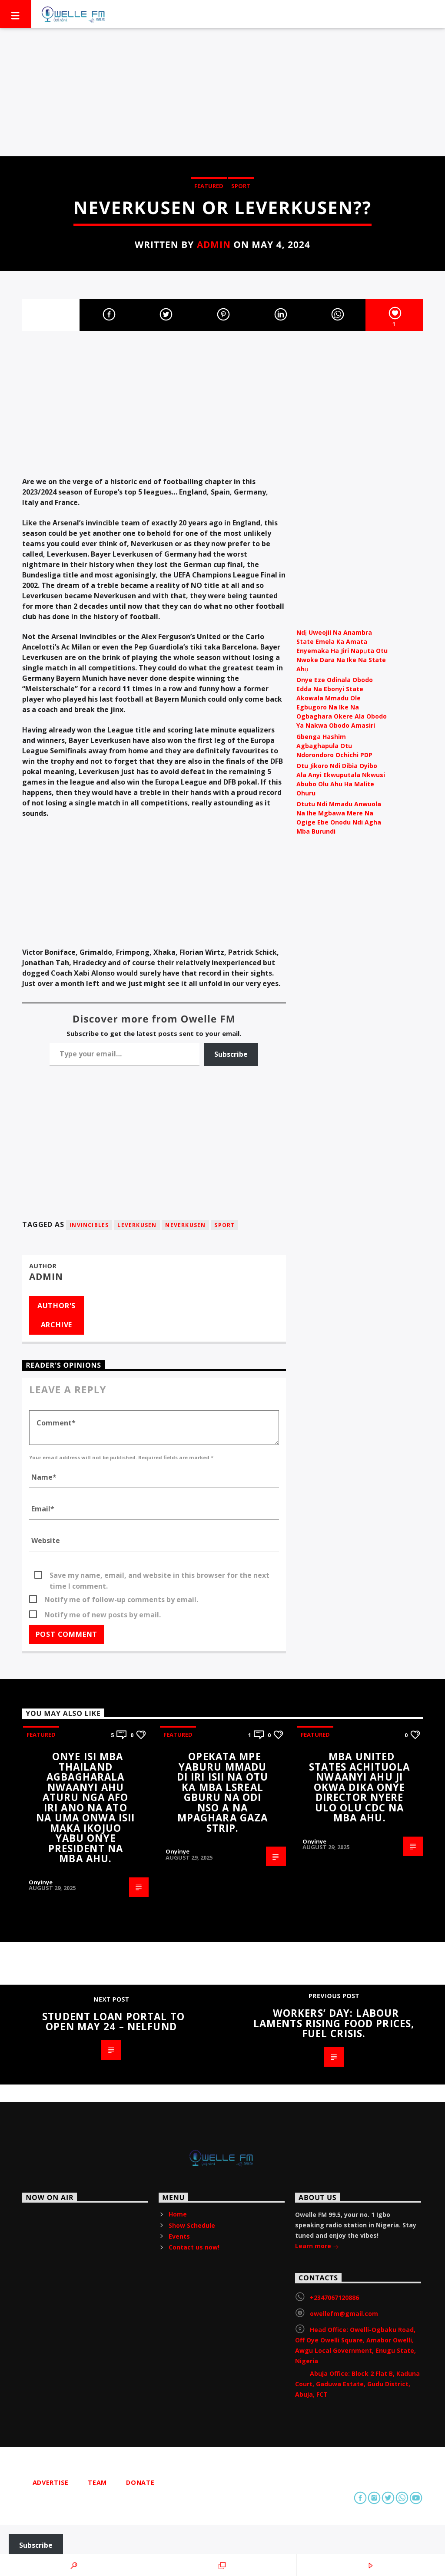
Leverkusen (136, 1225)
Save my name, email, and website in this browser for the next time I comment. (159, 1575)
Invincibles (89, 1225)
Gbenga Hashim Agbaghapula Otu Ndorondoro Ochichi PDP (334, 745)
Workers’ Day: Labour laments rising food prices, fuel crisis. (333, 2023)
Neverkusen (185, 1225)
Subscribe (231, 1054)
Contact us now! (194, 2247)
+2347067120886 (334, 2297)
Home (178, 2214)
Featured (208, 186)
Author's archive (56, 1315)
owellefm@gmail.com (344, 2313)
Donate (140, 2482)
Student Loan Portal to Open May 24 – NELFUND (113, 2022)
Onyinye (41, 1882)
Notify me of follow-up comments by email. (121, 1599)
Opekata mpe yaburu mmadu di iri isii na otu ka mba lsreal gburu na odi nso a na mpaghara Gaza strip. (222, 1792)
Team (97, 2482)
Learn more (317, 2247)
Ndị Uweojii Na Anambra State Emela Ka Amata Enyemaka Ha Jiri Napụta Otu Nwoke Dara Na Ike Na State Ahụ (342, 650)
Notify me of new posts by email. (102, 1614)
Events (179, 2236)
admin (214, 244)
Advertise (51, 2482)
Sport (240, 186)
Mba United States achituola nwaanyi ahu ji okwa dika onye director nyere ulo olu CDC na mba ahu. (359, 1787)
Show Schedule (192, 2225)
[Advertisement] (222, 92)
